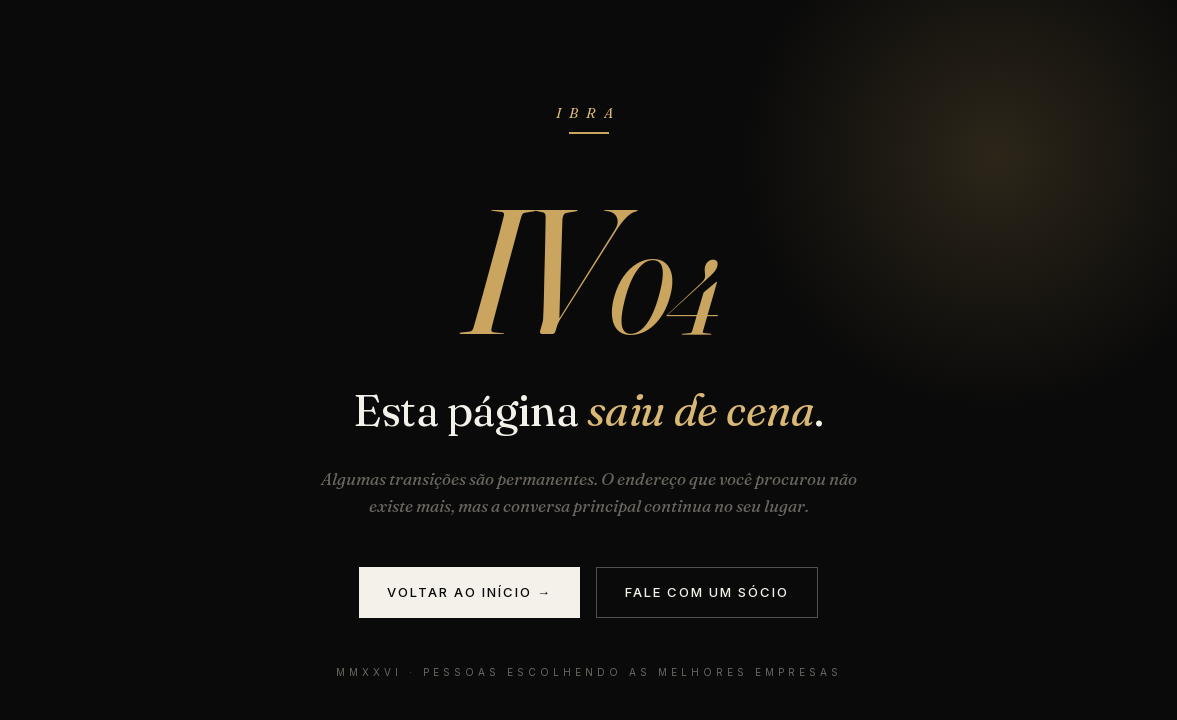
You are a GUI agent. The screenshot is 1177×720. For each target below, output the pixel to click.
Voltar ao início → (469, 592)
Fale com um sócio (707, 592)
